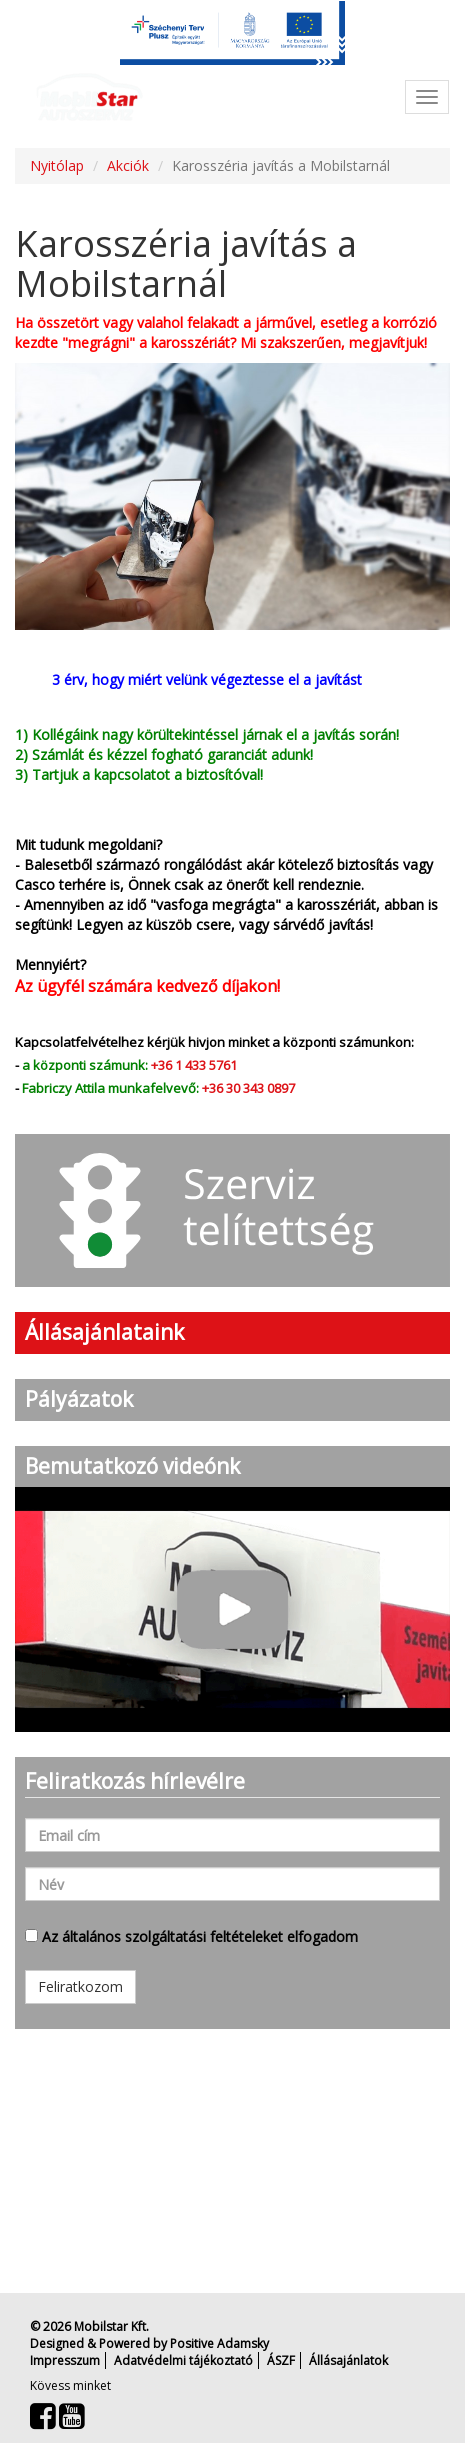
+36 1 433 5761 (194, 1065)
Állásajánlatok (348, 2360)
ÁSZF (281, 2360)
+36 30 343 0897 (248, 1088)
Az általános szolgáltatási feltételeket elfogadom (191, 1936)
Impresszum (65, 2360)
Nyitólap (57, 165)
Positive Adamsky (219, 2343)
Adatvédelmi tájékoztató (183, 2360)
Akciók (128, 165)
